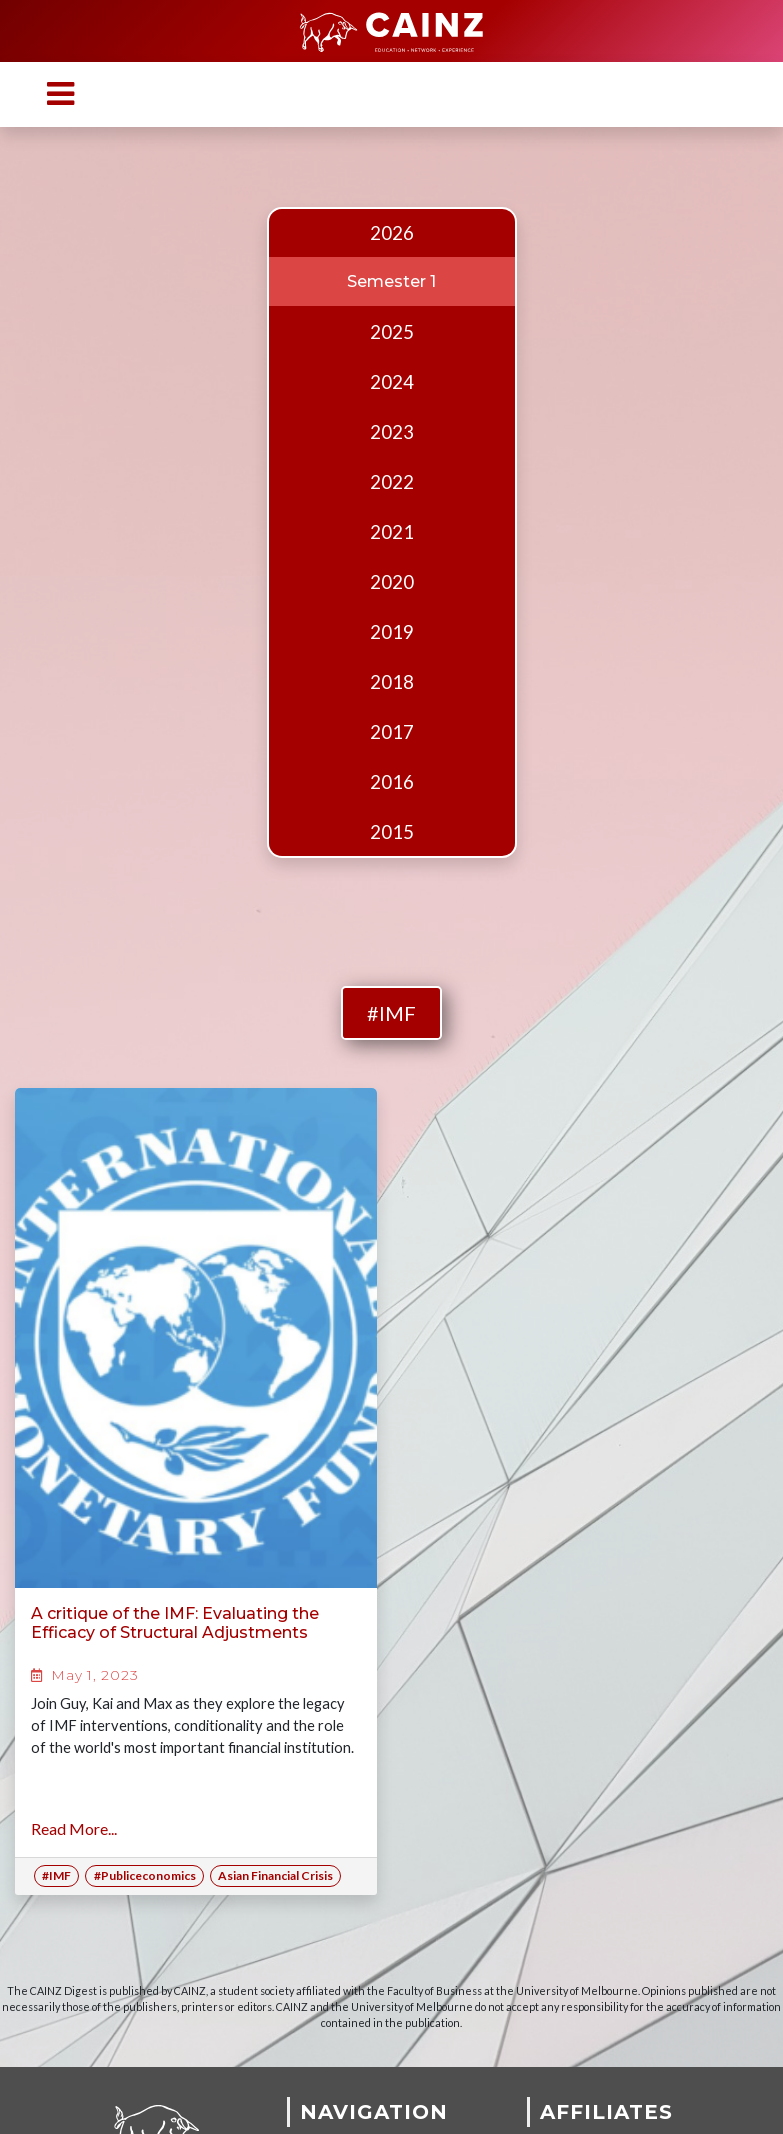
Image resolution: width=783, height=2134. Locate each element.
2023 (392, 432)
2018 (392, 682)
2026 (392, 233)
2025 (392, 332)
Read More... (74, 1828)
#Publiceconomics (145, 1875)
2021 (392, 532)
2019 (392, 632)
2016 (392, 782)
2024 (392, 382)
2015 (392, 832)
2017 (392, 732)
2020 (392, 582)
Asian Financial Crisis (275, 1875)
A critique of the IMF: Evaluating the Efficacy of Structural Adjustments (175, 1623)
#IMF (391, 1013)
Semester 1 (391, 281)
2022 (392, 482)
